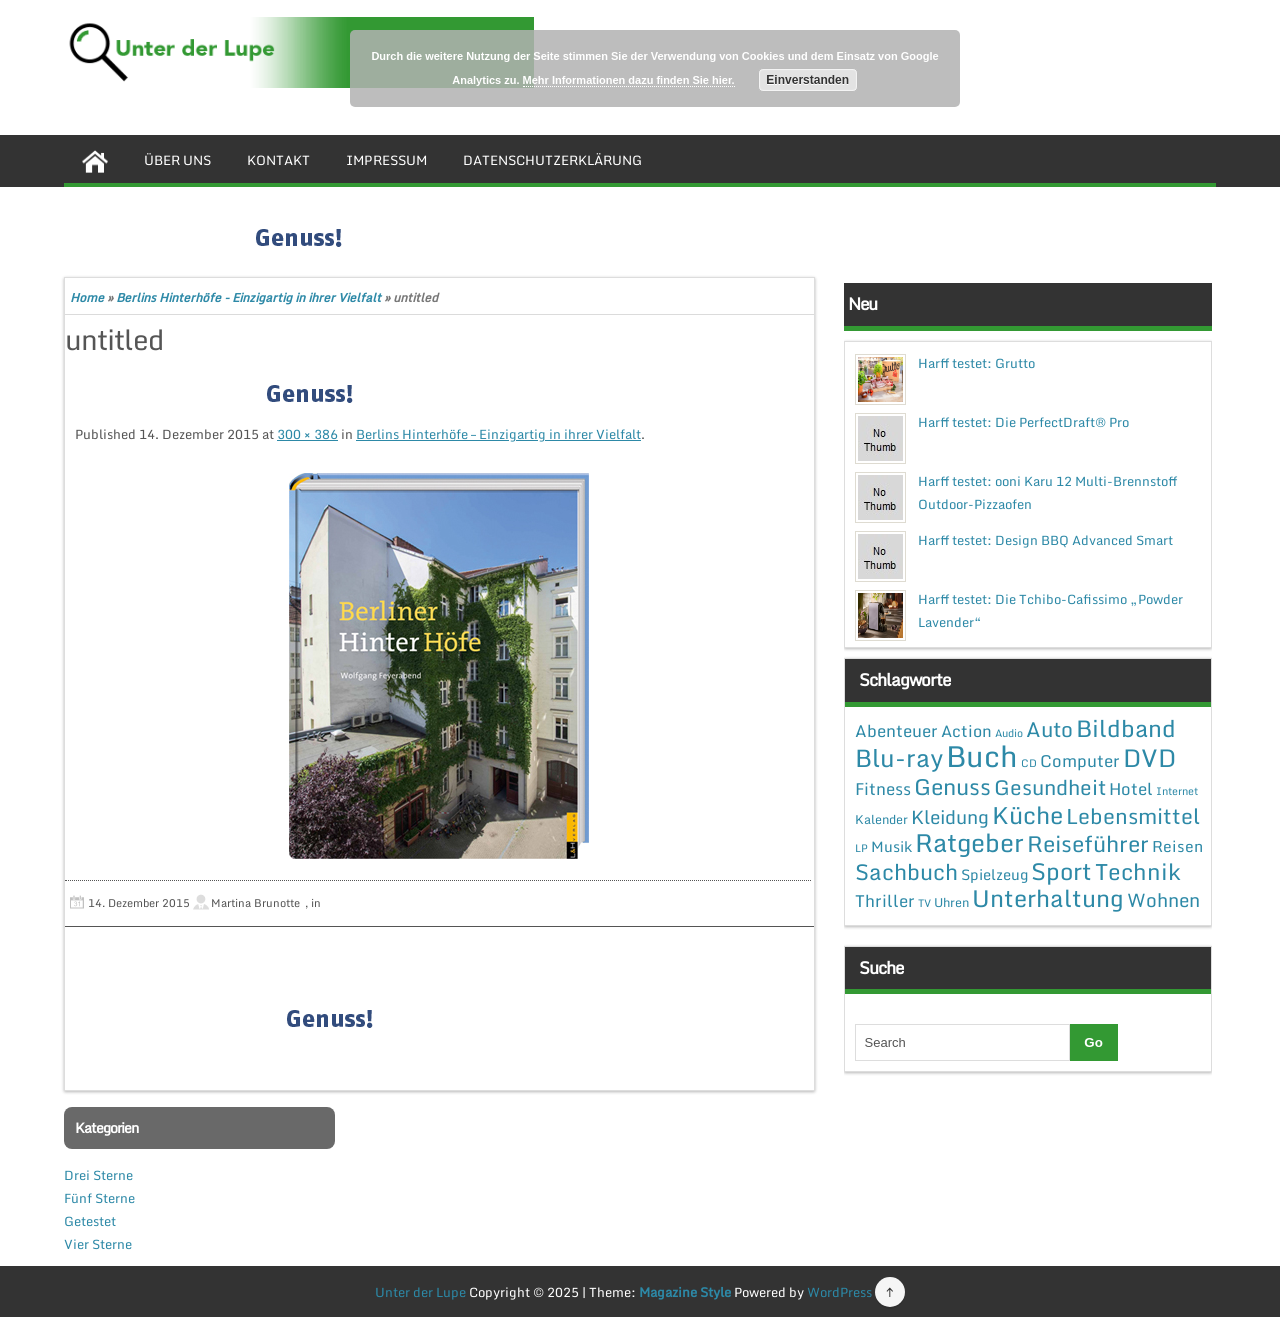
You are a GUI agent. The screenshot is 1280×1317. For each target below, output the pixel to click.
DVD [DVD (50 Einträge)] (1149, 757)
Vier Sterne (98, 1244)
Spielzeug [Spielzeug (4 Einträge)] (994, 874)
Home (87, 297)
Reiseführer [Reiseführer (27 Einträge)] (1088, 843)
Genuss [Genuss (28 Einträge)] (952, 786)
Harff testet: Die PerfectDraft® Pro (1023, 422)
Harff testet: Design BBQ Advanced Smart (1045, 540)
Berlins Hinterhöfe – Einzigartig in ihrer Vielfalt (498, 434)
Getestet (90, 1221)
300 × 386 (307, 434)
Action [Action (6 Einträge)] (966, 731)
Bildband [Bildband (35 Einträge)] (1126, 728)
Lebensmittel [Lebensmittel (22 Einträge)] (1133, 815)
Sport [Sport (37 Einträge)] (1061, 871)
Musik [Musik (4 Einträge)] (891, 846)
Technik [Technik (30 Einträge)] (1138, 871)
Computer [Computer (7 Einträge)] (1080, 760)
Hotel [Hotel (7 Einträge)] (1131, 788)
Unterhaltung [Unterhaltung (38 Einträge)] (1048, 898)
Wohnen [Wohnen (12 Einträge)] (1163, 899)
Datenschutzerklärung (552, 160)
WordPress (839, 1292)
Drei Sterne (98, 1175)
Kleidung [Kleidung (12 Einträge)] (950, 816)
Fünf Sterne (99, 1198)
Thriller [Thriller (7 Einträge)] (885, 900)
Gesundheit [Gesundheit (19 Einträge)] (1050, 787)
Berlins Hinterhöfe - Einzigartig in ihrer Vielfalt (248, 297)
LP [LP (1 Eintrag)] (861, 848)
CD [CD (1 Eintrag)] (1029, 763)
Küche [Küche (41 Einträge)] (1027, 814)
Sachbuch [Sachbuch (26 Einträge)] (906, 871)
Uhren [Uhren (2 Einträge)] (951, 902)
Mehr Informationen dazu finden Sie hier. (629, 80)
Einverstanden (807, 80)
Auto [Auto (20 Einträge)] (1049, 729)
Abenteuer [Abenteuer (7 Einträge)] (896, 730)
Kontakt (278, 160)
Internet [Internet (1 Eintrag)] (1177, 791)
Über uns (177, 160)
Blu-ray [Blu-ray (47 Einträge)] (899, 757)
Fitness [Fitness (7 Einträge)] (883, 788)
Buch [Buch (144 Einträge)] (982, 756)
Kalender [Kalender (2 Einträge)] (881, 819)
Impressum (386, 160)
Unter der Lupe (420, 1292)
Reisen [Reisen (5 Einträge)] (1177, 846)
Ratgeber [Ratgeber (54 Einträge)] (969, 842)
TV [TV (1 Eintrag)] (924, 903)
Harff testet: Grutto (976, 363)
